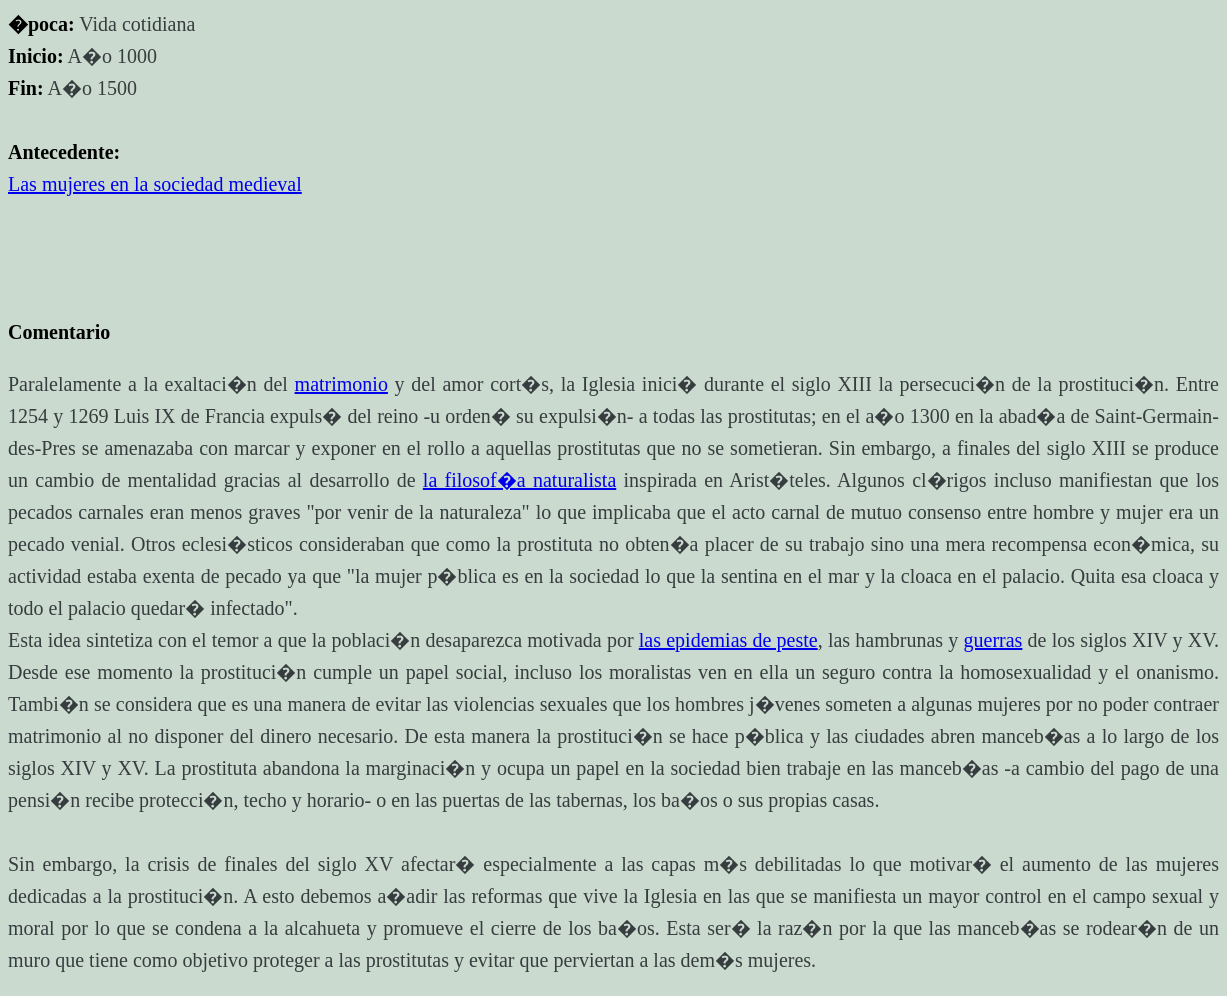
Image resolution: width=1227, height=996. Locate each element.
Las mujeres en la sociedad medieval (155, 184)
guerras (993, 640)
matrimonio (341, 384)
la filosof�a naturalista (519, 480)
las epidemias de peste (728, 640)
